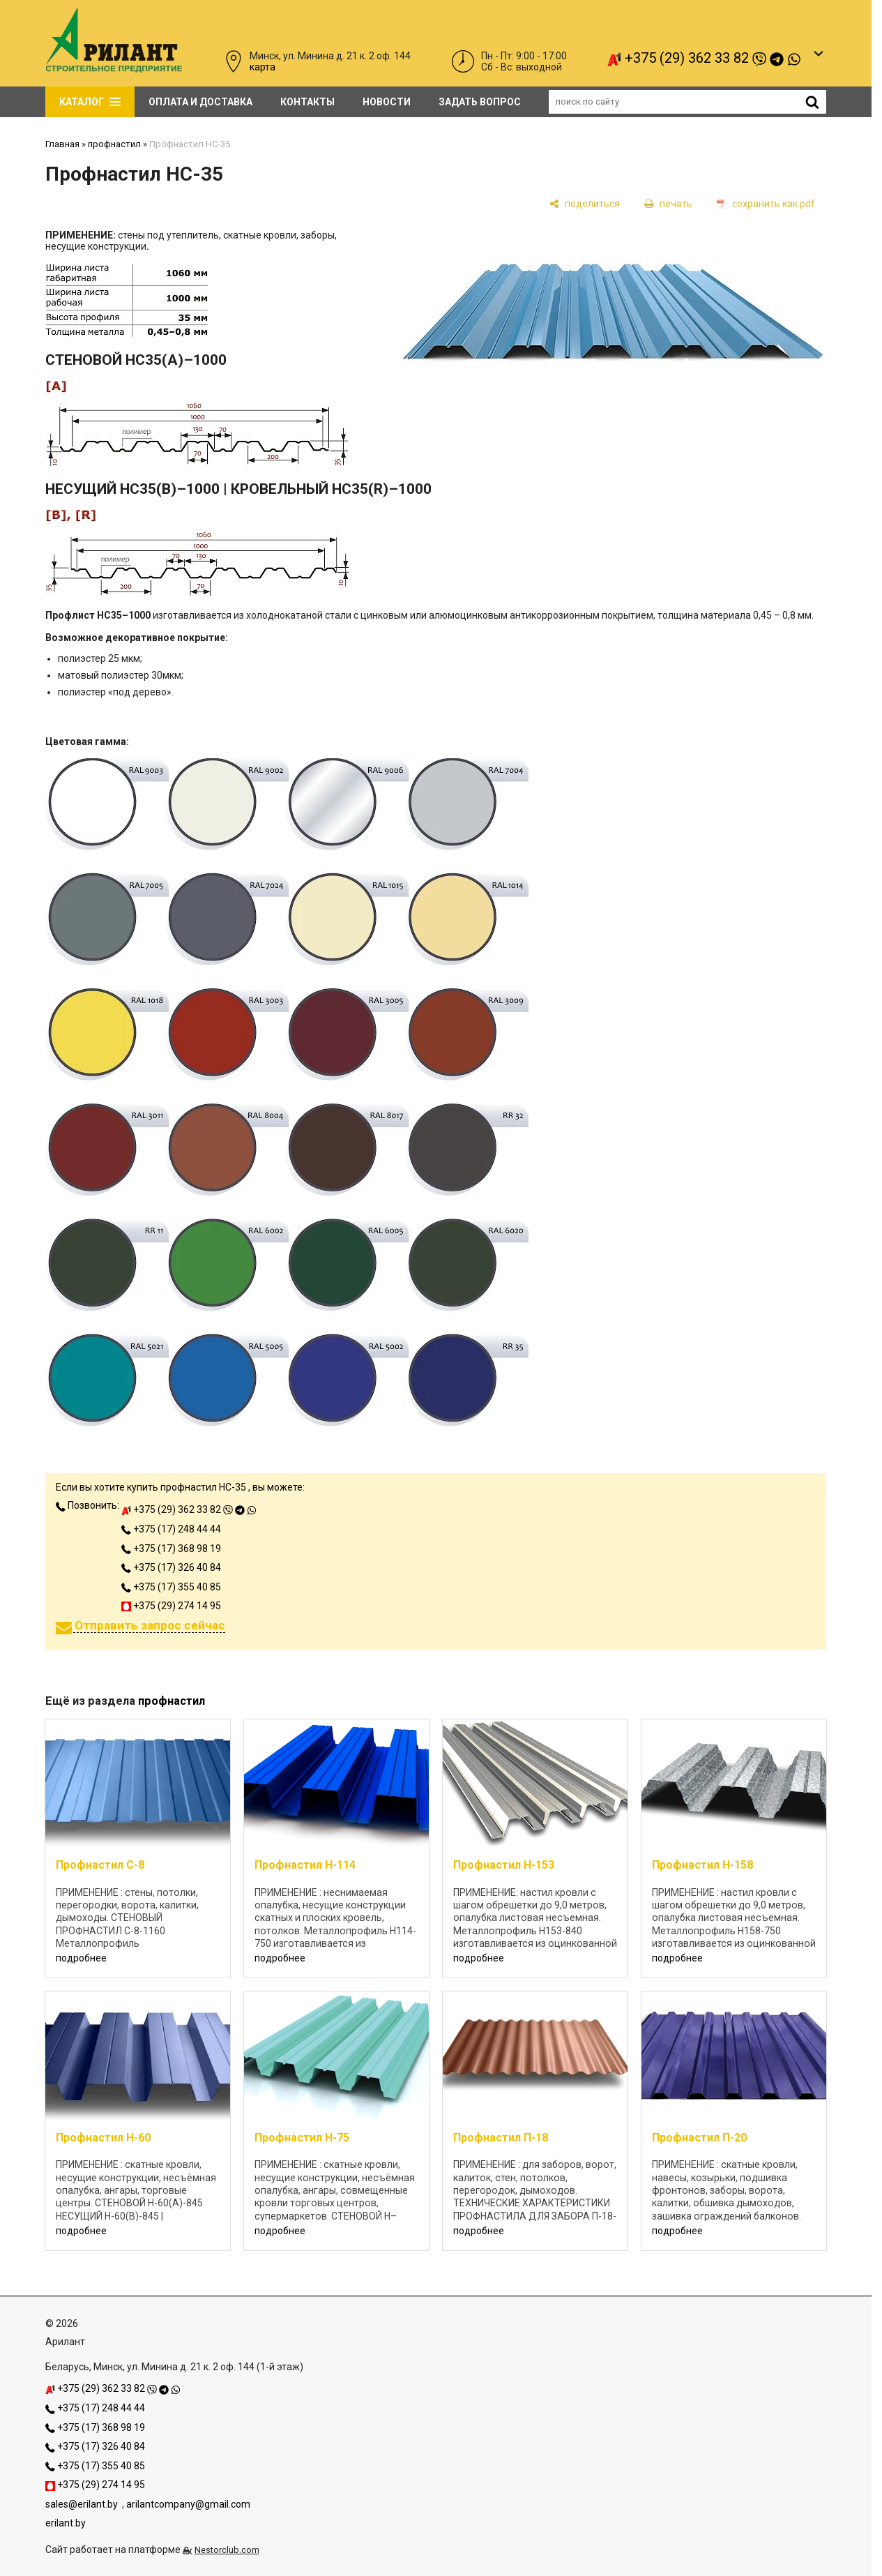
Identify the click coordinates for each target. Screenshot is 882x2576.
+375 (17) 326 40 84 (171, 1567)
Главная (62, 144)
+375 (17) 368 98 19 (171, 1548)
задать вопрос (480, 101)
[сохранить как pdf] (766, 203)
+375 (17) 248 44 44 (171, 1529)
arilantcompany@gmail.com (188, 2504)
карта (262, 67)
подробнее (81, 1958)
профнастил (114, 144)
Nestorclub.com (227, 2550)
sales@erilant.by (81, 2504)
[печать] (668, 203)
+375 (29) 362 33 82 (704, 58)
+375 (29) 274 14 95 (171, 1605)
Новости (387, 101)
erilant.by (65, 2523)
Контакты (307, 101)
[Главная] (113, 69)
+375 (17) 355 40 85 (171, 1586)
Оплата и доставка (200, 101)
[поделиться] (584, 203)
